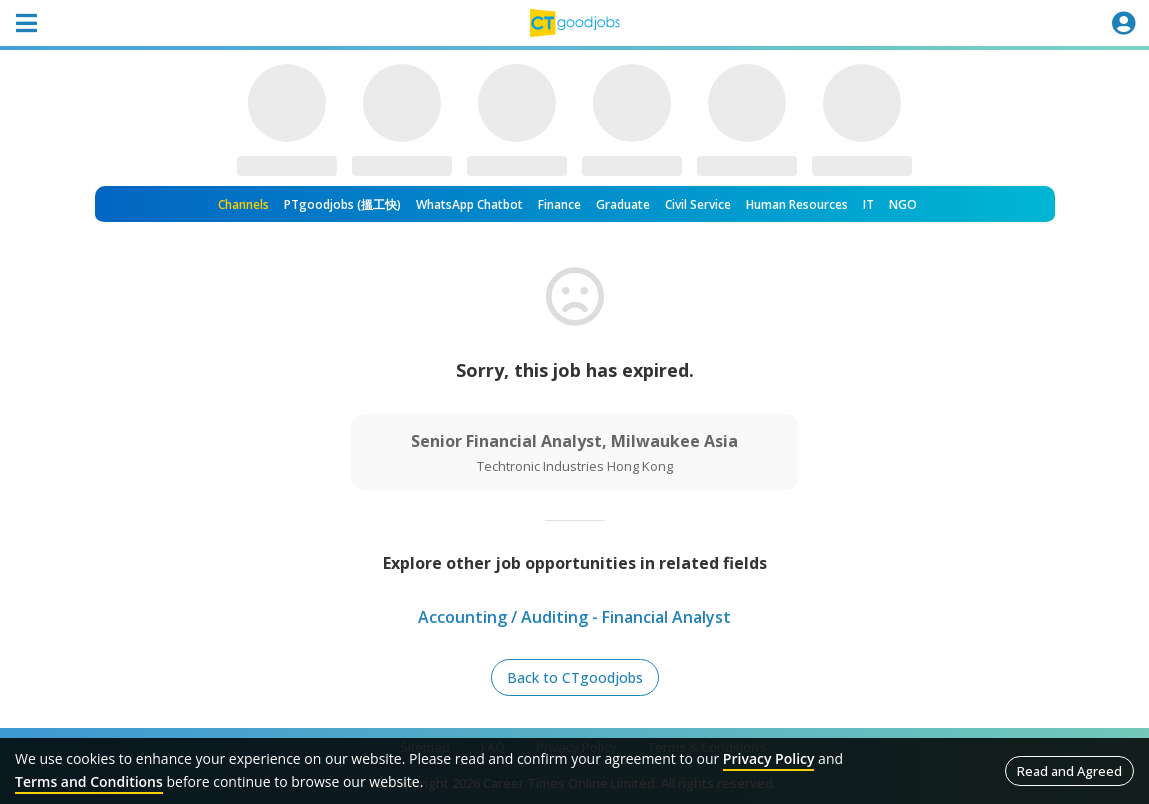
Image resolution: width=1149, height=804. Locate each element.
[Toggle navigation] (26, 23)
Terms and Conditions (89, 781)
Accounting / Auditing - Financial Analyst (574, 617)
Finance (559, 204)
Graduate (623, 204)
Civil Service (698, 204)
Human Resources (797, 204)
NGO (903, 204)
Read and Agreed (1069, 771)
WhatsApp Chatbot (469, 204)
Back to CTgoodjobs (575, 677)
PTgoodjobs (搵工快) (342, 204)
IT (868, 204)
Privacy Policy (769, 758)
